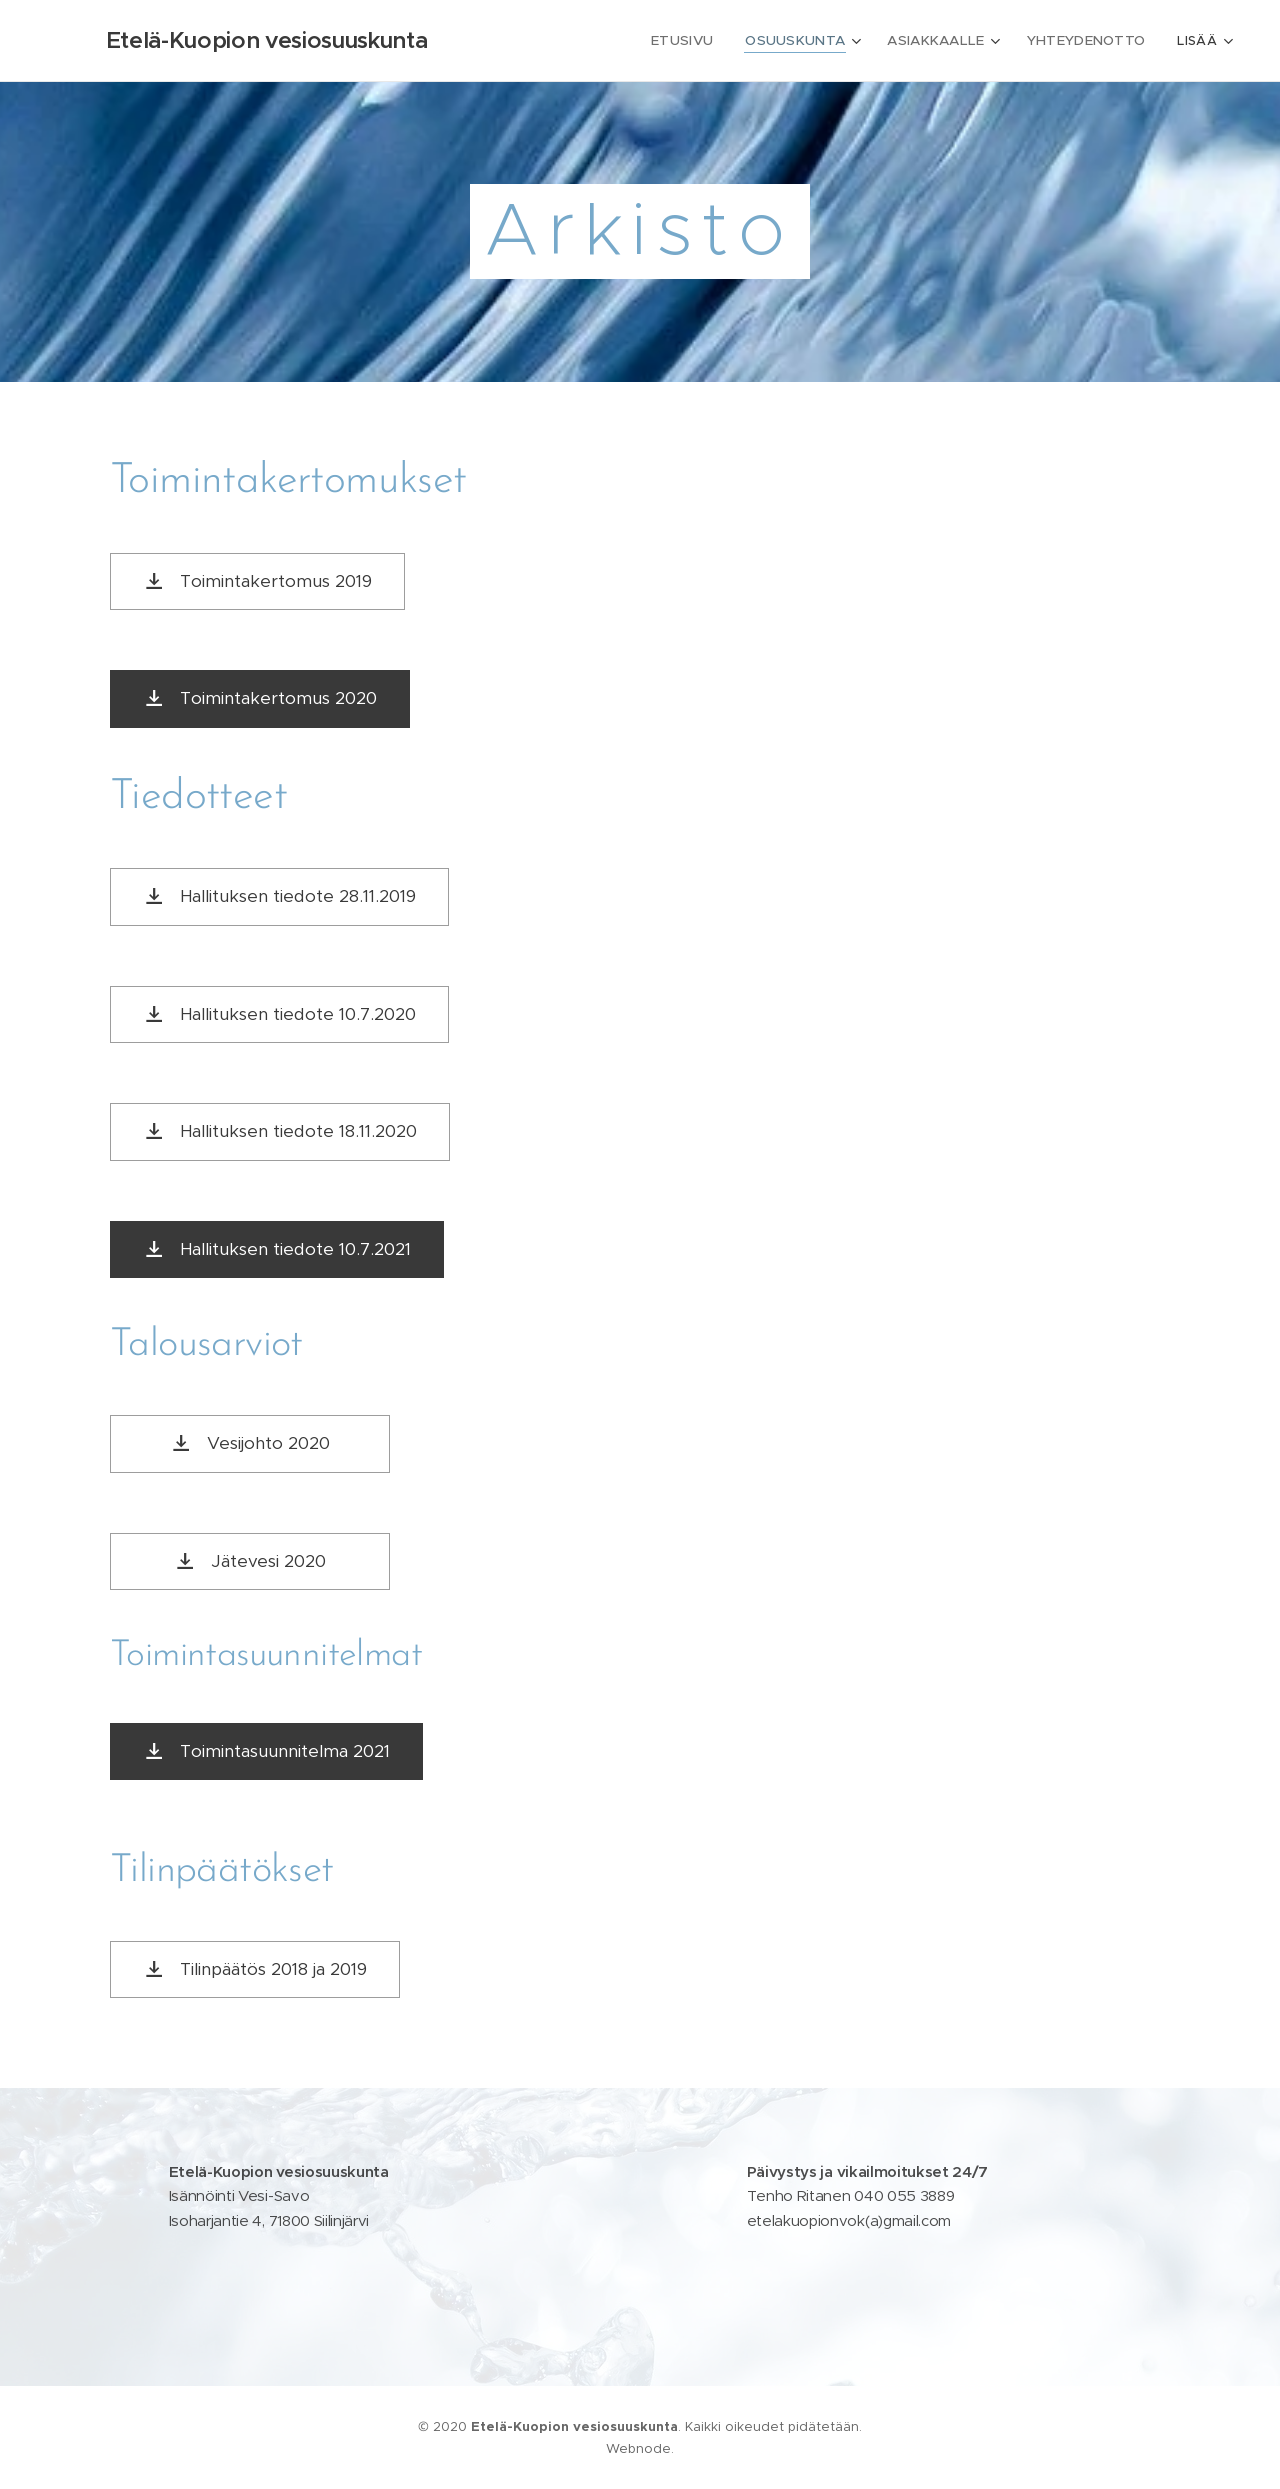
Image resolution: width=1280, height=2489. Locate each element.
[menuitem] (628, 41)
